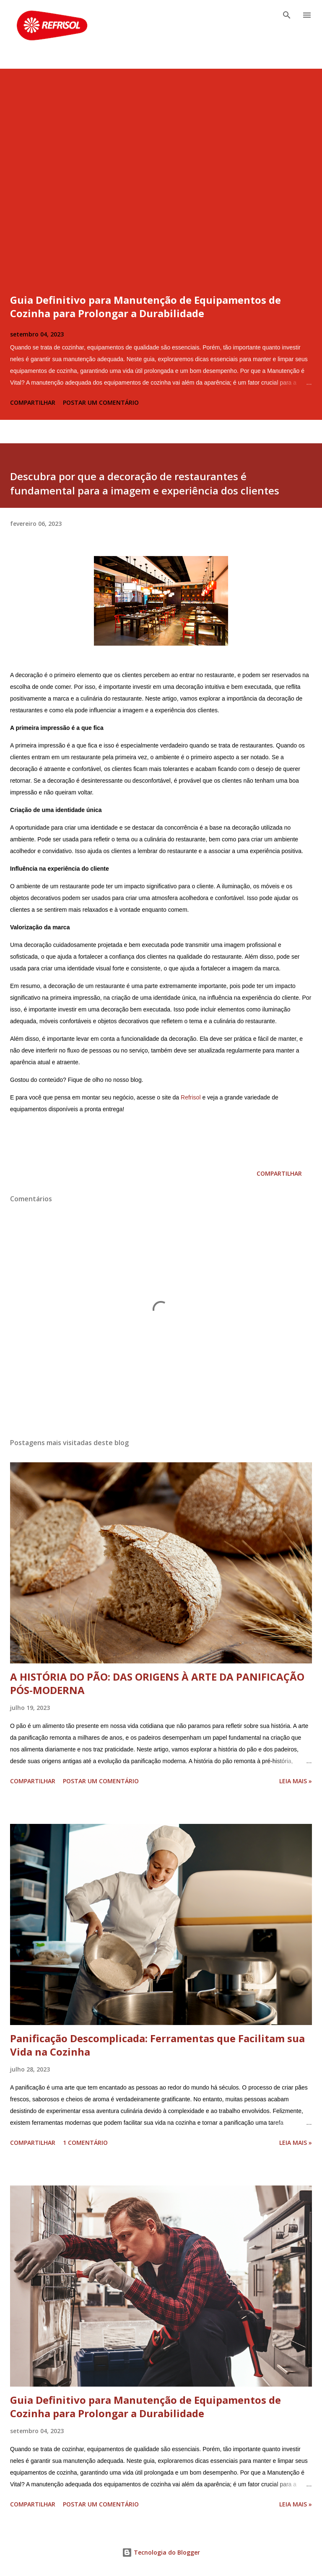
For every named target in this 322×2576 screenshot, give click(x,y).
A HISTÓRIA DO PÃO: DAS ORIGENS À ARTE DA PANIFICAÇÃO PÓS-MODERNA (157, 1683)
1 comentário (85, 2143)
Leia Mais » (295, 1781)
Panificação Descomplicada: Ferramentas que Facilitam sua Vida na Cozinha (157, 2045)
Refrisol (190, 1097)
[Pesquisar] (287, 15)
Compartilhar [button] (32, 402)
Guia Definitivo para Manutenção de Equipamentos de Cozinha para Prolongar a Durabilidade (145, 306)
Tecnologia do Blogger (161, 2552)
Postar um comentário (101, 402)
